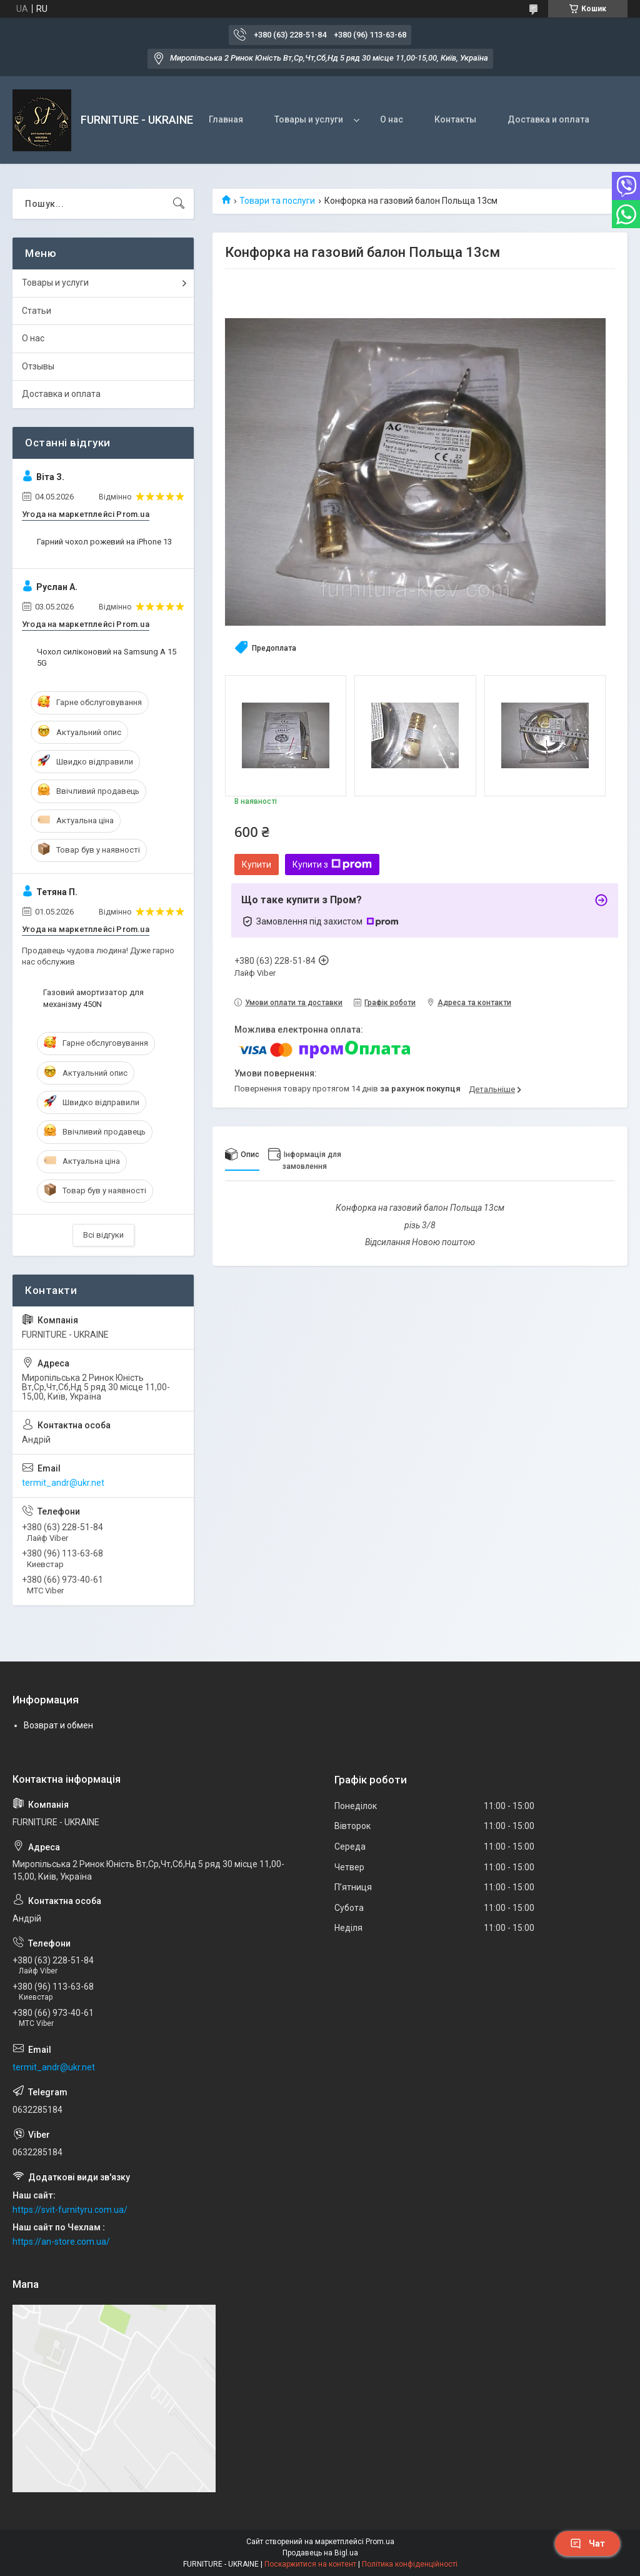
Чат (587, 2543)
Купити (256, 865)
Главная (226, 119)
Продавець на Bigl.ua (320, 2552)
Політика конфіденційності (410, 2564)
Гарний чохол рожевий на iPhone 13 (104, 541)
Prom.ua (380, 2541)
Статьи (36, 311)
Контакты (455, 119)
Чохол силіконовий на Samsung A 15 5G (106, 657)
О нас (391, 119)
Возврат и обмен (58, 1725)
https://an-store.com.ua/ (61, 2242)
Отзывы (38, 366)
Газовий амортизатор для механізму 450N (93, 998)
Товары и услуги (308, 119)
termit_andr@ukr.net (63, 1483)
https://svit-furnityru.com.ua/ (70, 2210)
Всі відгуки (103, 1235)
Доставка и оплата (548, 119)
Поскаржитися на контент (310, 2564)
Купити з (332, 864)
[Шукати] (179, 204)
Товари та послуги (277, 201)
